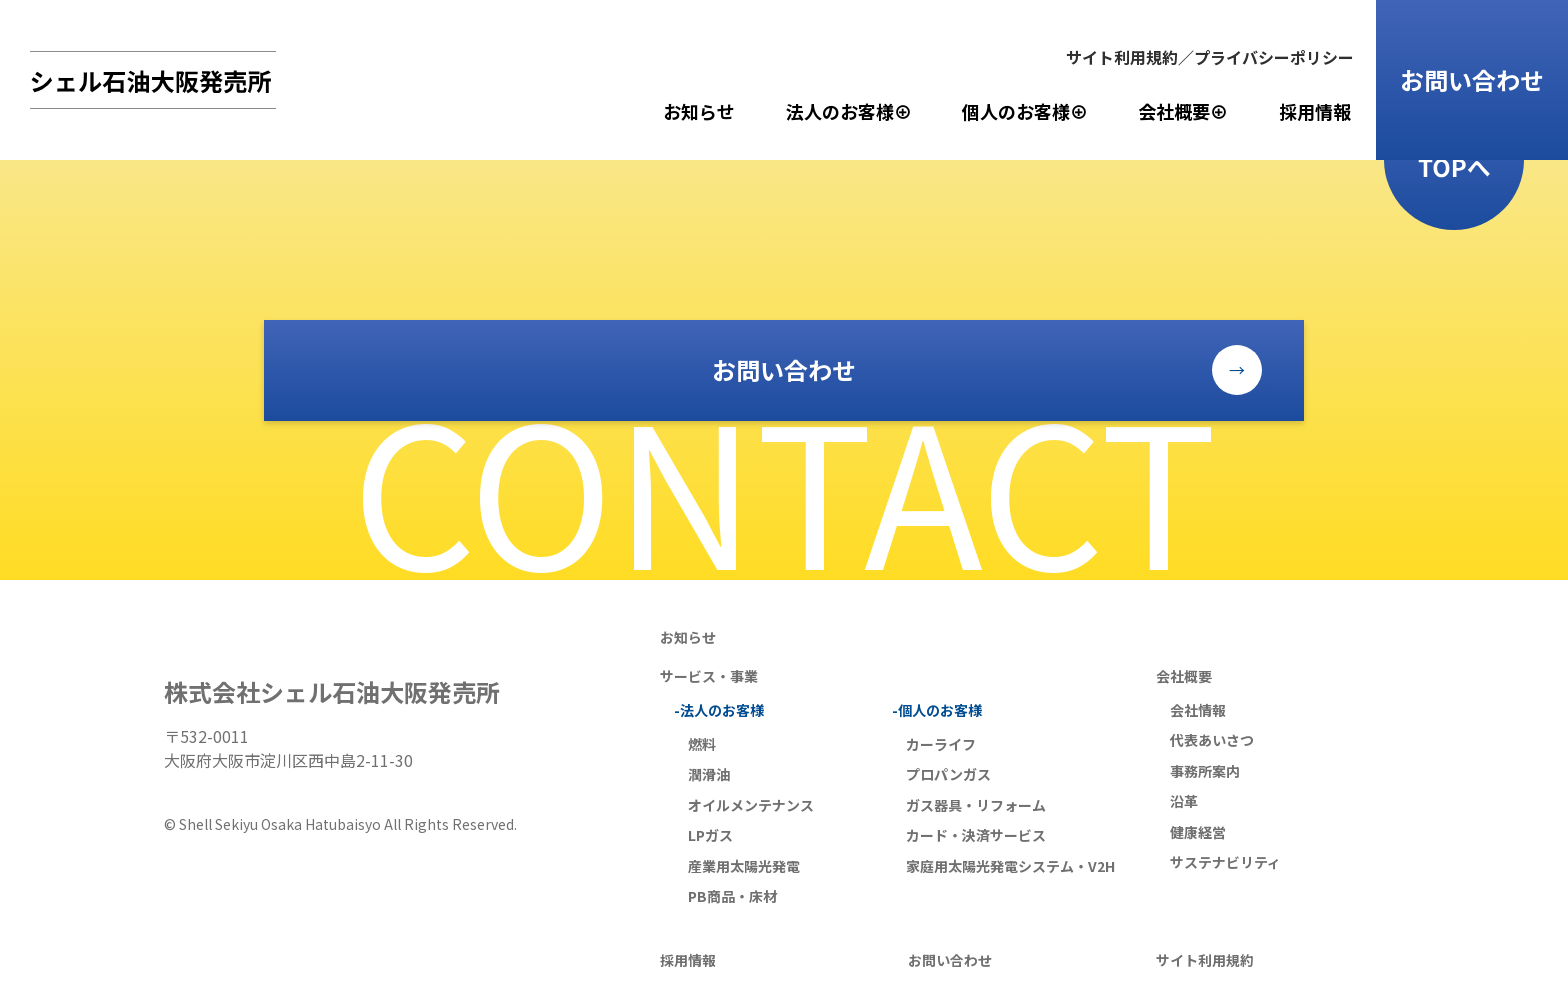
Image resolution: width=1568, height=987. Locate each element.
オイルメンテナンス (751, 805)
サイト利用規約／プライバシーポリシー (1210, 57)
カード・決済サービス (976, 835)
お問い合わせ (1472, 79)
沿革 (1184, 801)
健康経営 (1198, 832)
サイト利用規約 (1205, 960)
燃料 (702, 744)
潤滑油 (709, 774)
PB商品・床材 (732, 896)
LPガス (710, 835)
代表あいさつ (1212, 740)
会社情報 (1198, 710)
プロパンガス (948, 774)
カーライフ (941, 744)
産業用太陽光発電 (744, 866)
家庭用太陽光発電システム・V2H (1010, 866)
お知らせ (699, 111)
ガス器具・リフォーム (976, 805)
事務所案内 (1205, 771)
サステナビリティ (1225, 862)
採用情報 (1315, 111)
